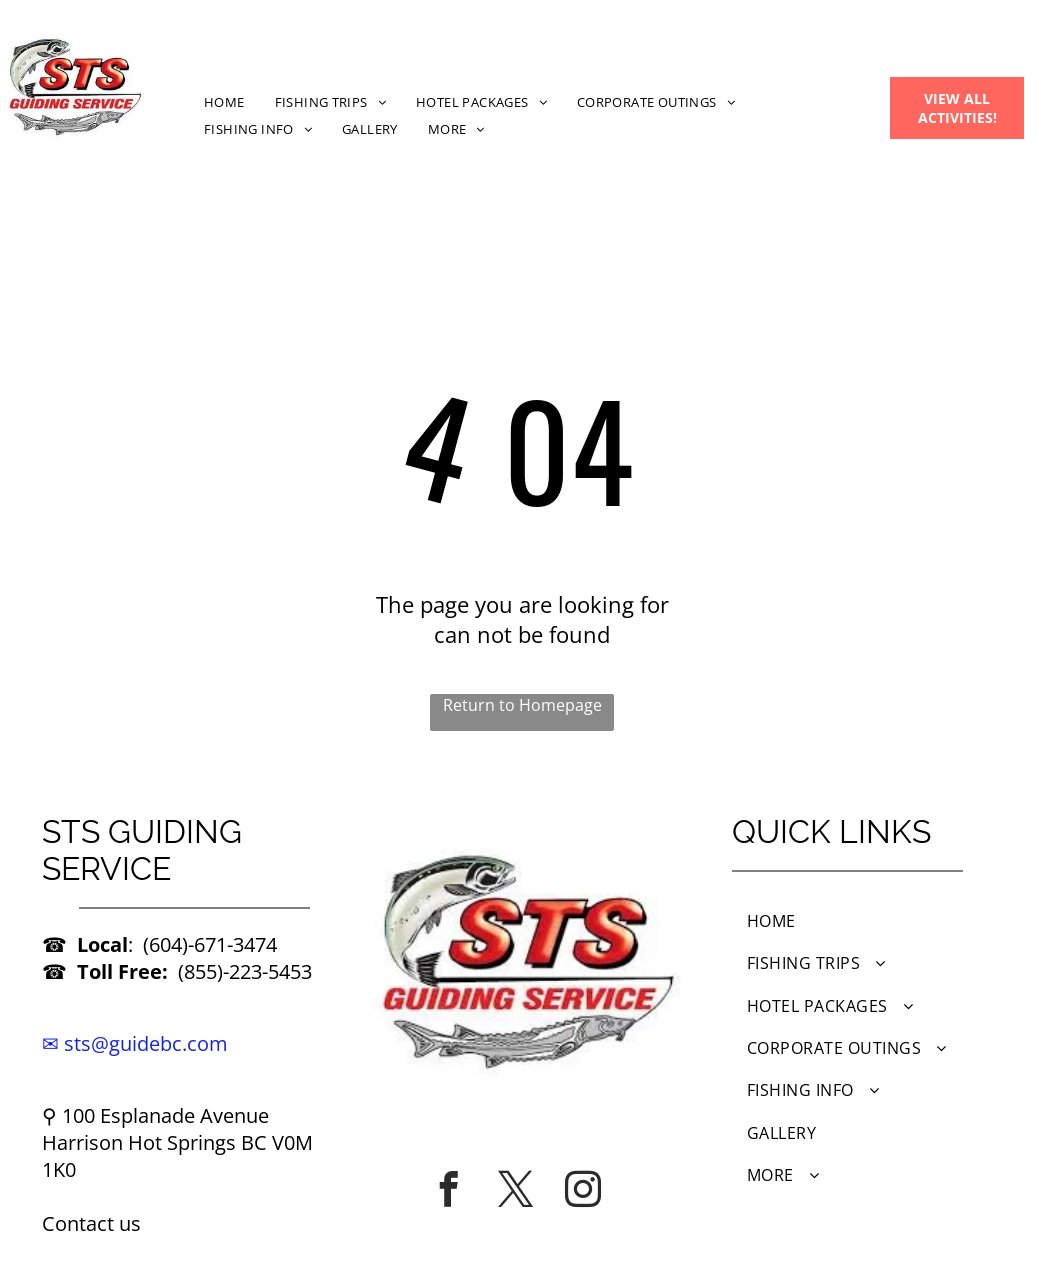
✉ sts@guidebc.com (135, 1043)
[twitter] (516, 1189)
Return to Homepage (522, 705)
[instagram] (583, 1189)
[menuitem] (224, 101)
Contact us (91, 1223)
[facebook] (449, 1189)
